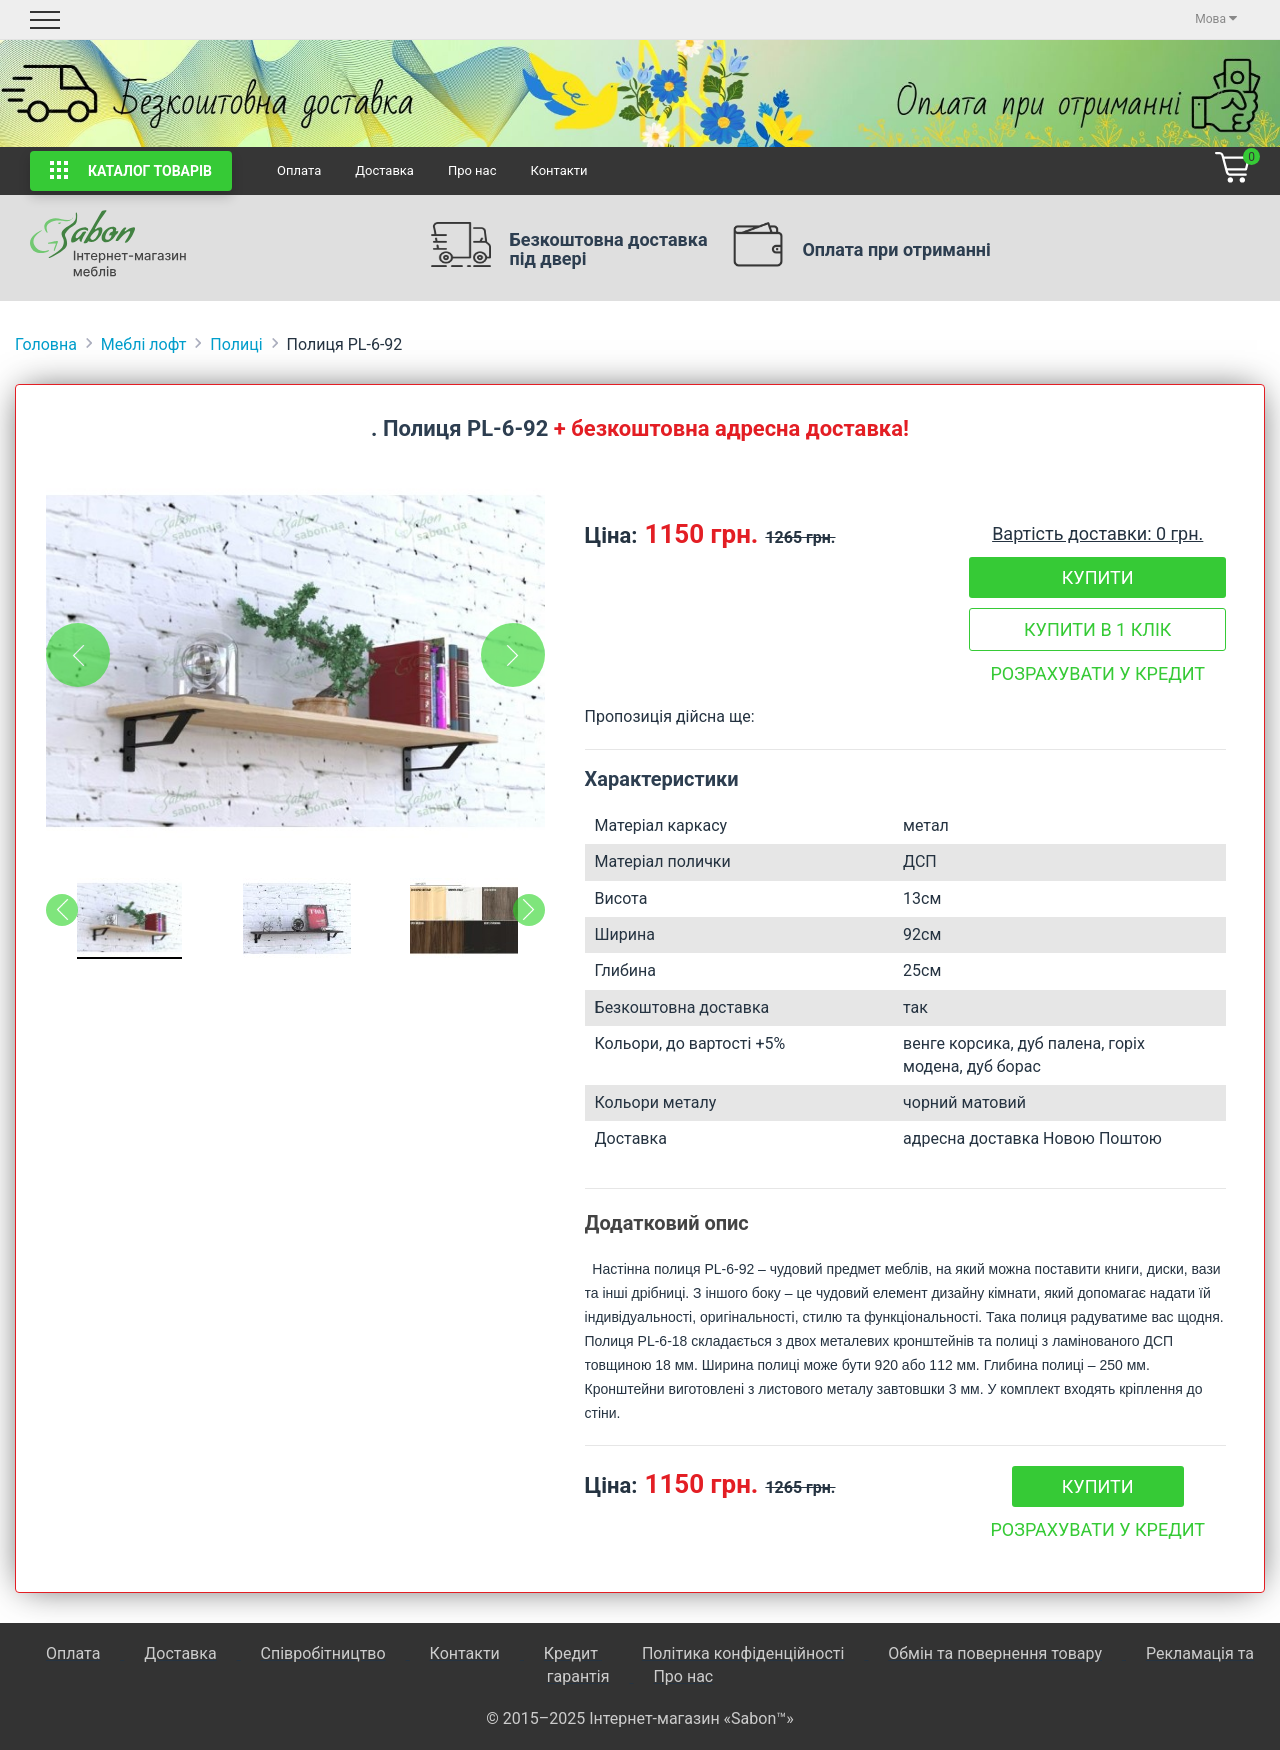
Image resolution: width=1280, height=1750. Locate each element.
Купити (1098, 577)
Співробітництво (323, 1653)
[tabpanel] (295, 661)
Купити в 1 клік (1097, 629)
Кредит (573, 1653)
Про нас (472, 170)
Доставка (384, 170)
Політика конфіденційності (743, 1653)
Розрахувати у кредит (1097, 673)
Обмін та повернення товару (995, 1653)
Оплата (299, 170)
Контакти (558, 170)
